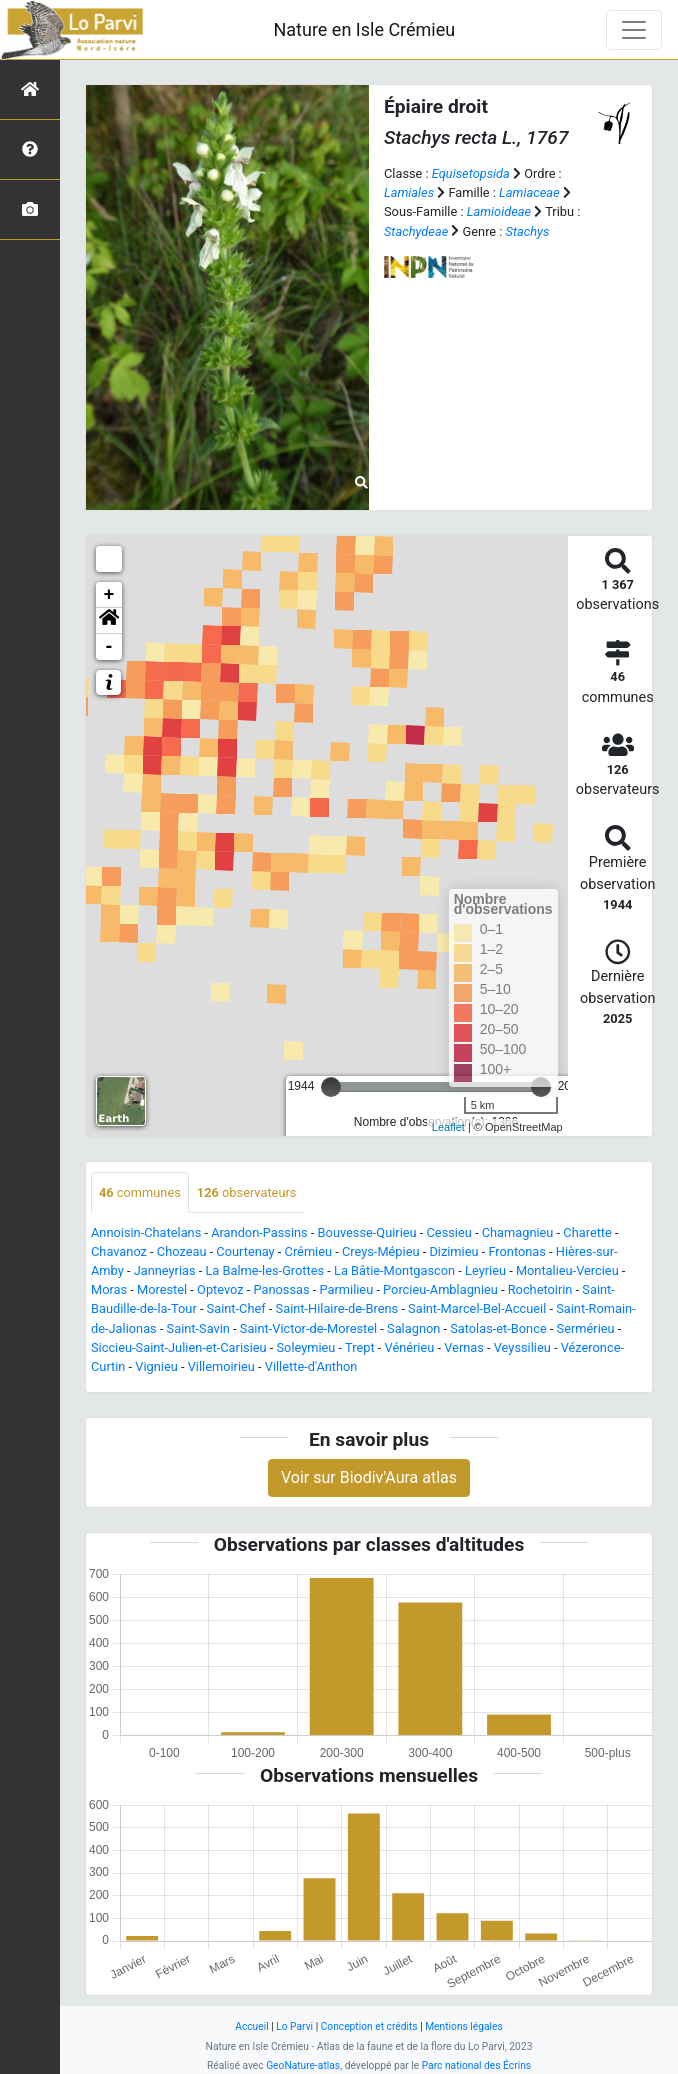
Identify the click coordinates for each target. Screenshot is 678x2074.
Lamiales (409, 192)
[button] (109, 621)
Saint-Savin (198, 1328)
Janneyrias (165, 1270)
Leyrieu (485, 1270)
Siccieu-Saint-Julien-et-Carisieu (179, 1347)
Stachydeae (416, 231)
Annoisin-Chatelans (146, 1232)
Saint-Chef (236, 1308)
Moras (109, 1289)
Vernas (464, 1347)
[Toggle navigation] (634, 30)
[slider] (331, 1087)
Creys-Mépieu (381, 1251)
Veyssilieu (522, 1347)
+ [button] (109, 595)
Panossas (282, 1289)
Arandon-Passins (259, 1232)
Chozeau (182, 1251)
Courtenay (245, 1251)
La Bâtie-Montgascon (394, 1270)
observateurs (247, 1192)
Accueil (251, 2026)
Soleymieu (305, 1347)
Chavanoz (119, 1251)
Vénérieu (410, 1347)
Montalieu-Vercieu (567, 1270)
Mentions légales (464, 2026)
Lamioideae (499, 211)
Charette (587, 1232)
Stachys (528, 231)
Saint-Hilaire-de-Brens (337, 1308)
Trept (360, 1347)
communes (140, 1192)
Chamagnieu (518, 1232)
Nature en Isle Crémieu (364, 29)
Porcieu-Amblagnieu (440, 1289)
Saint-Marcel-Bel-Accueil (477, 1308)
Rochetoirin (540, 1289)
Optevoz (220, 1289)
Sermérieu (586, 1328)
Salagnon (413, 1328)
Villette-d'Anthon (311, 1366)
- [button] (109, 647)
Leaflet (448, 1127)
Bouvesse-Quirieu (367, 1232)
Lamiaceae (529, 192)
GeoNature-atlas (303, 2065)
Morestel (162, 1289)
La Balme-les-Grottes (264, 1270)
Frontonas (516, 1251)
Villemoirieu (221, 1366)
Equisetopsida (471, 173)
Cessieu (449, 1232)
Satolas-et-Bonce (498, 1328)
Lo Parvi (294, 2026)
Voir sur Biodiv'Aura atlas (369, 1477)
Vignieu (156, 1366)
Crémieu (309, 1251)
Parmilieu (347, 1289)
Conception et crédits (369, 2026)
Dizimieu (453, 1251)
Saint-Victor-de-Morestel (308, 1328)
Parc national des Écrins (476, 2065)
